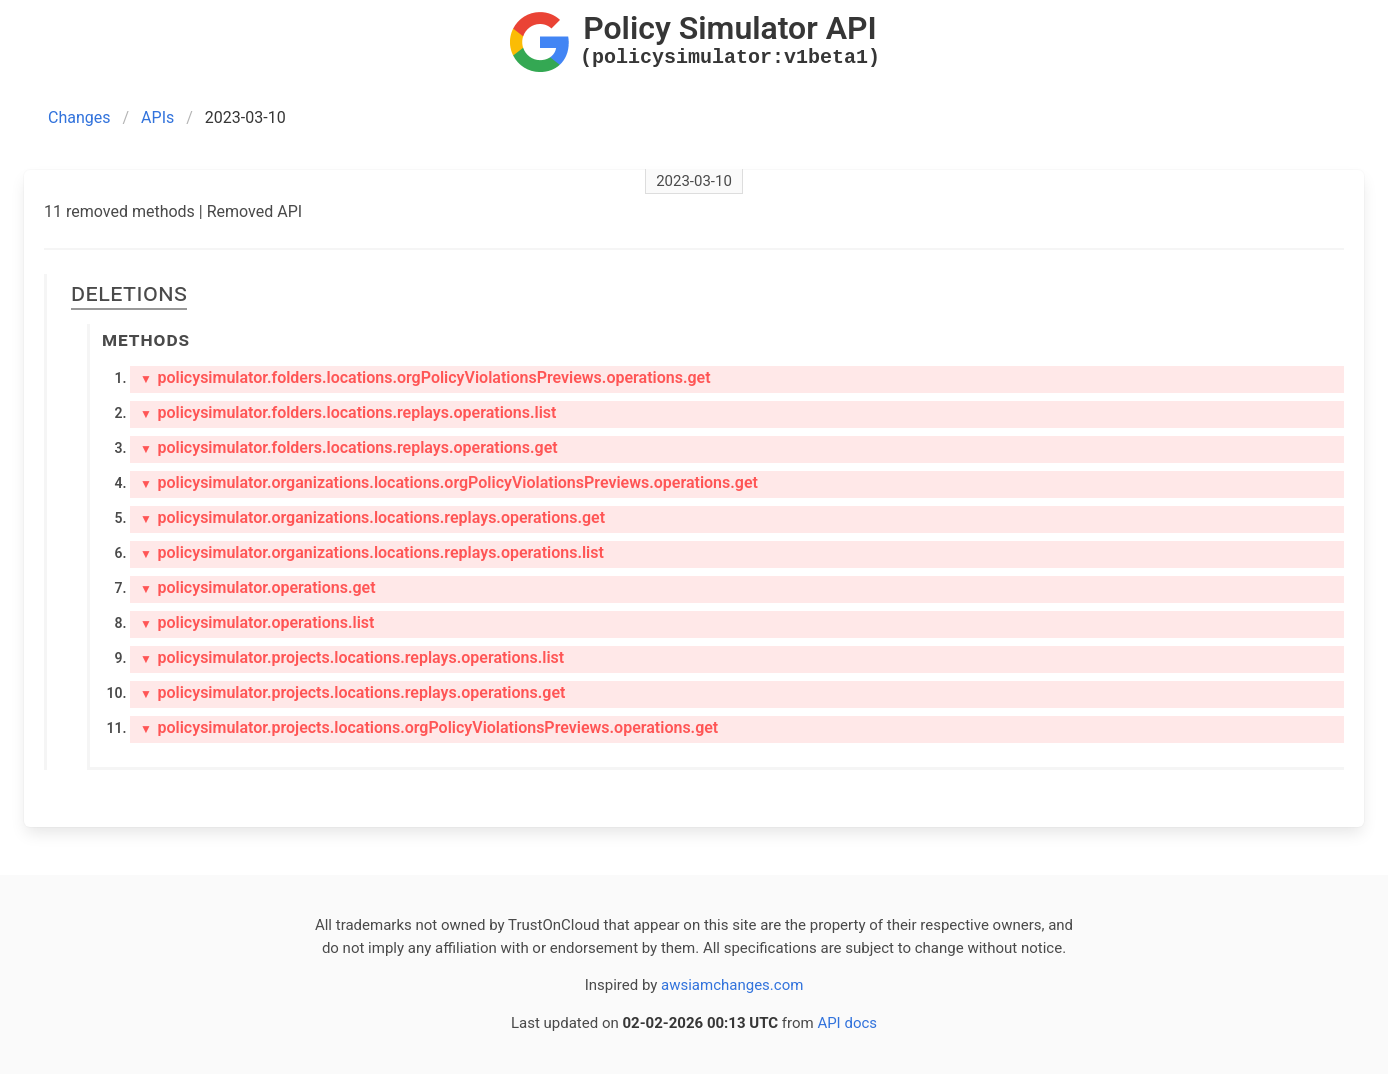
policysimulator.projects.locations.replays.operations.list (352, 657)
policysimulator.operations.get (258, 587)
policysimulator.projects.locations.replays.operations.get (352, 692)
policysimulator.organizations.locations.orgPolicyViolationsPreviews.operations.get (449, 482)
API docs (847, 1023)
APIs (157, 117)
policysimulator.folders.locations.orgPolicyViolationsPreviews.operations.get (425, 377)
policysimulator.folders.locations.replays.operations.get (349, 447)
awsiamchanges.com (732, 985)
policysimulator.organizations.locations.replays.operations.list (372, 552)
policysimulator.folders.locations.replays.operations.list (348, 412)
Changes (79, 117)
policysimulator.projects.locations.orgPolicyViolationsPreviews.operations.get (429, 727)
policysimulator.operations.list (257, 622)
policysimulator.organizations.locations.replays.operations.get (372, 517)
